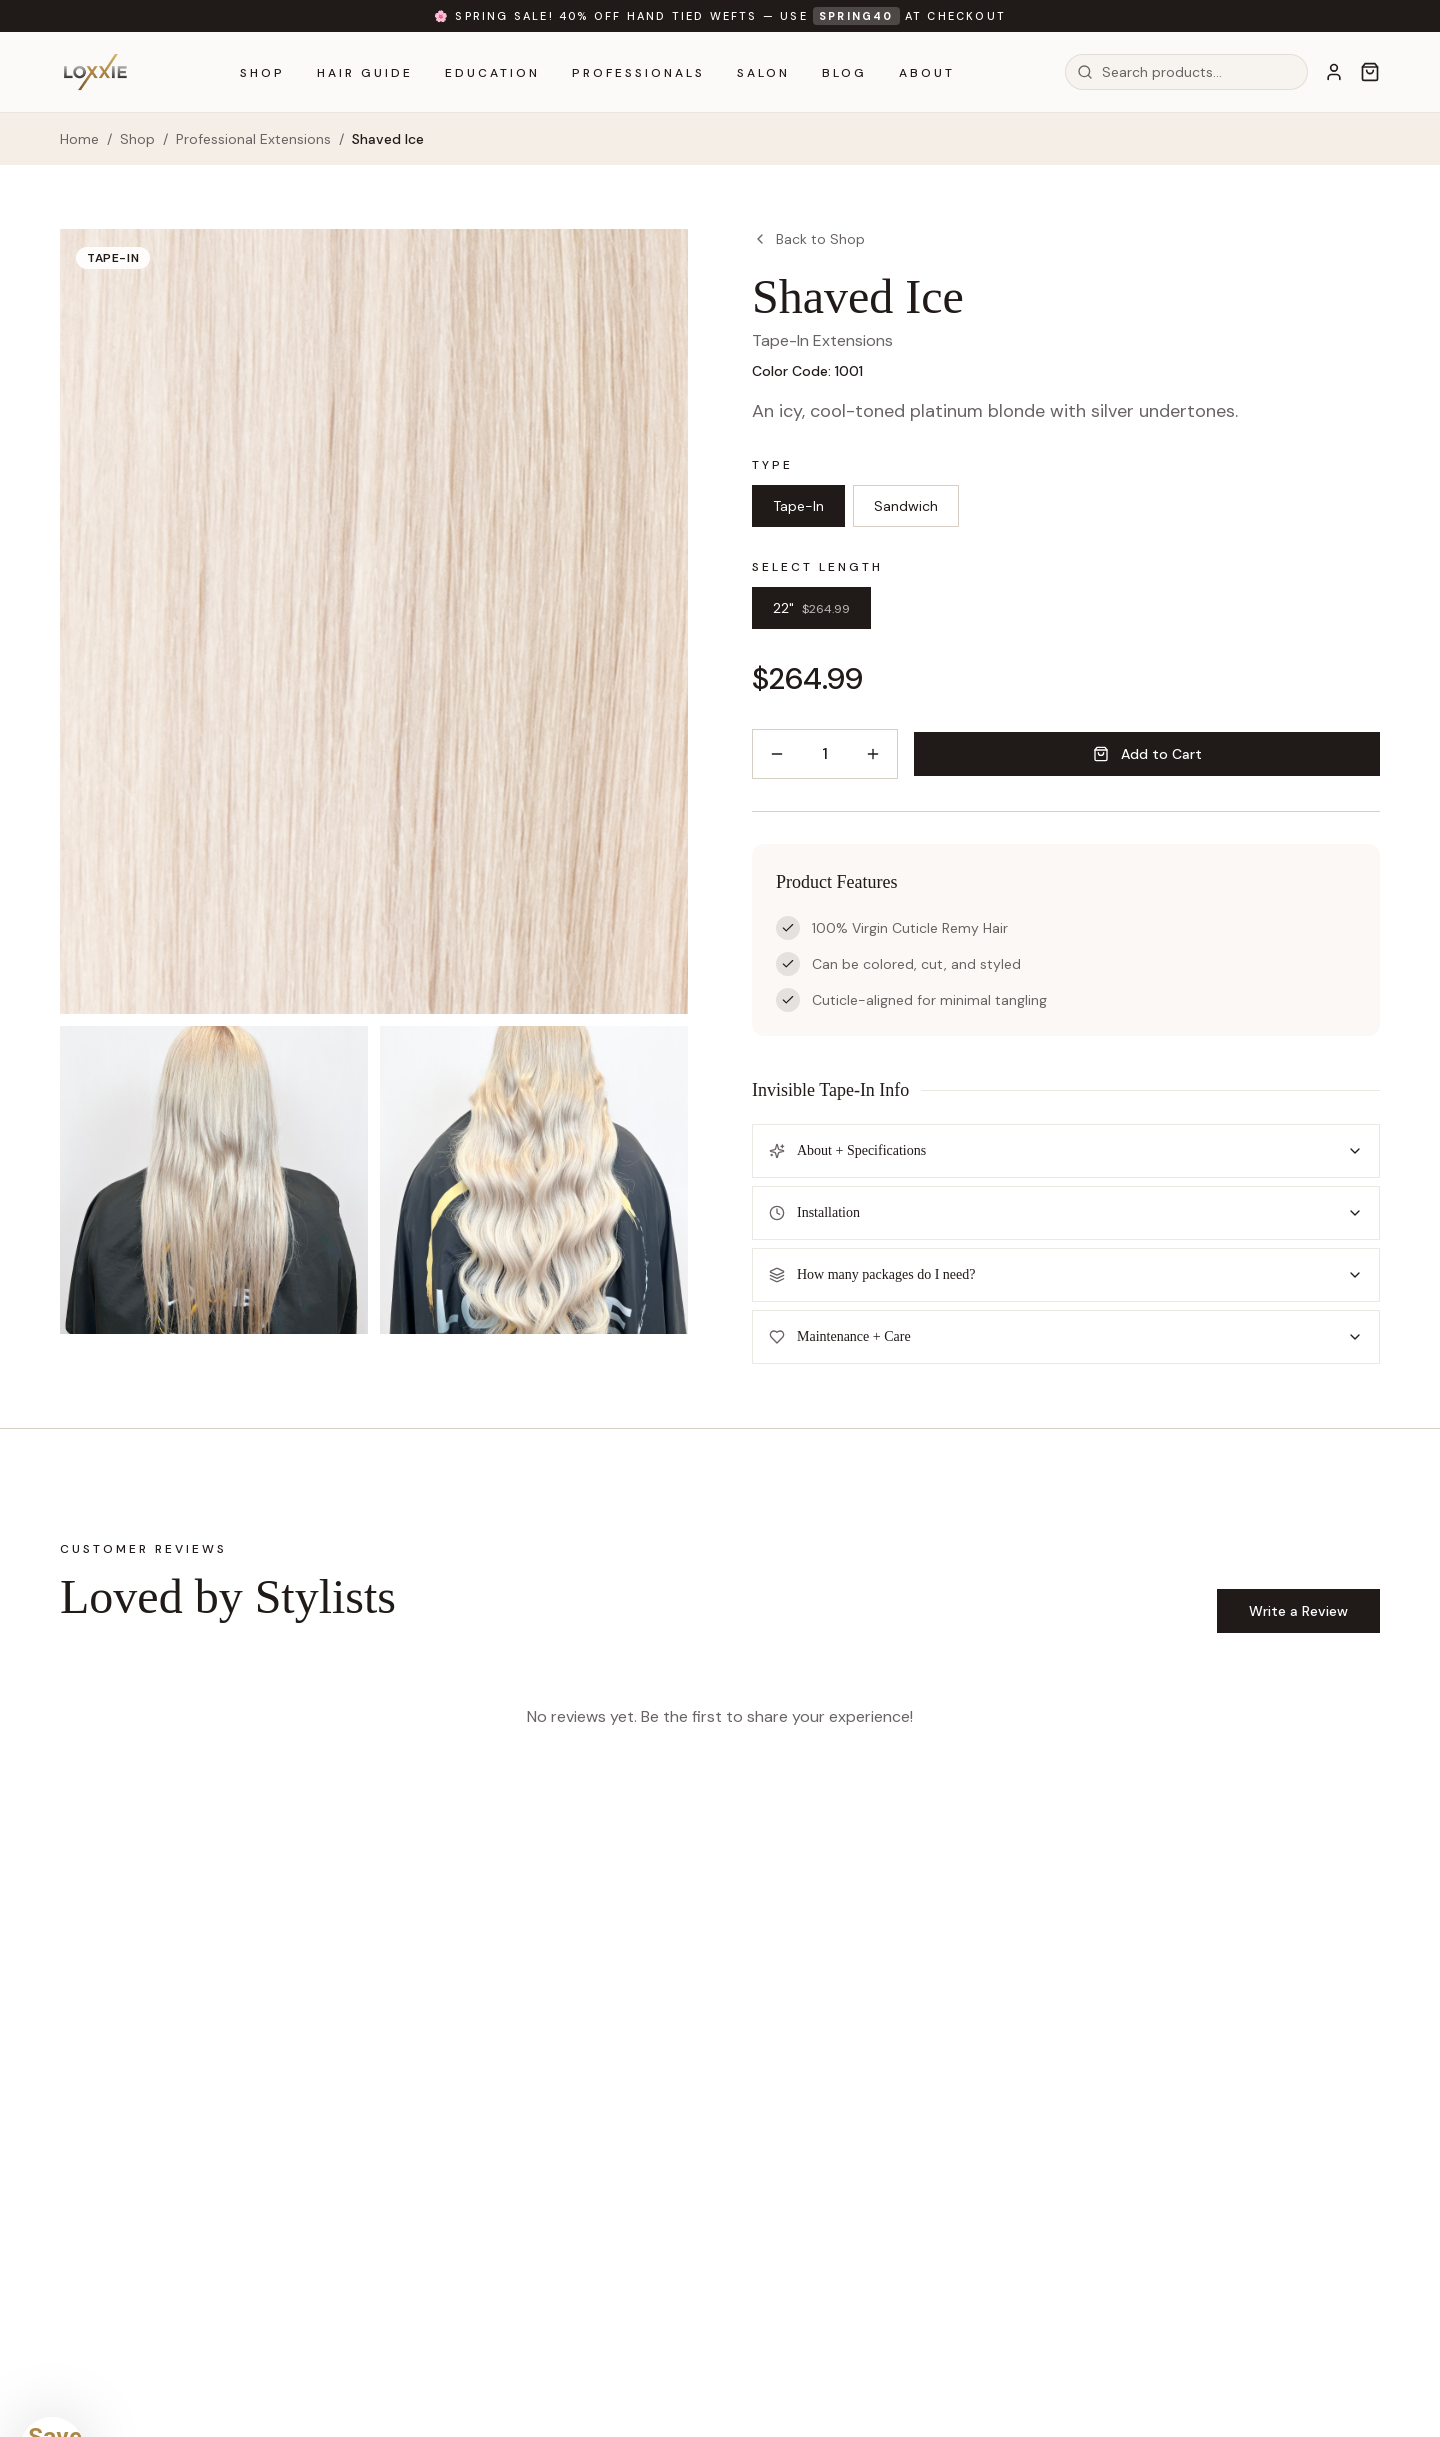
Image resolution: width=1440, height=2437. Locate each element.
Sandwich (906, 506)
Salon (763, 73)
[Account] (1334, 72)
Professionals (638, 73)
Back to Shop (808, 239)
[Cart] (1370, 72)
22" (811, 608)
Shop (262, 73)
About (927, 73)
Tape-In (798, 506)
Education (492, 73)
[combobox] (1186, 72)
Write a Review (1298, 1611)
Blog (844, 73)
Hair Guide (365, 73)
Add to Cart (1147, 754)
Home (79, 139)
